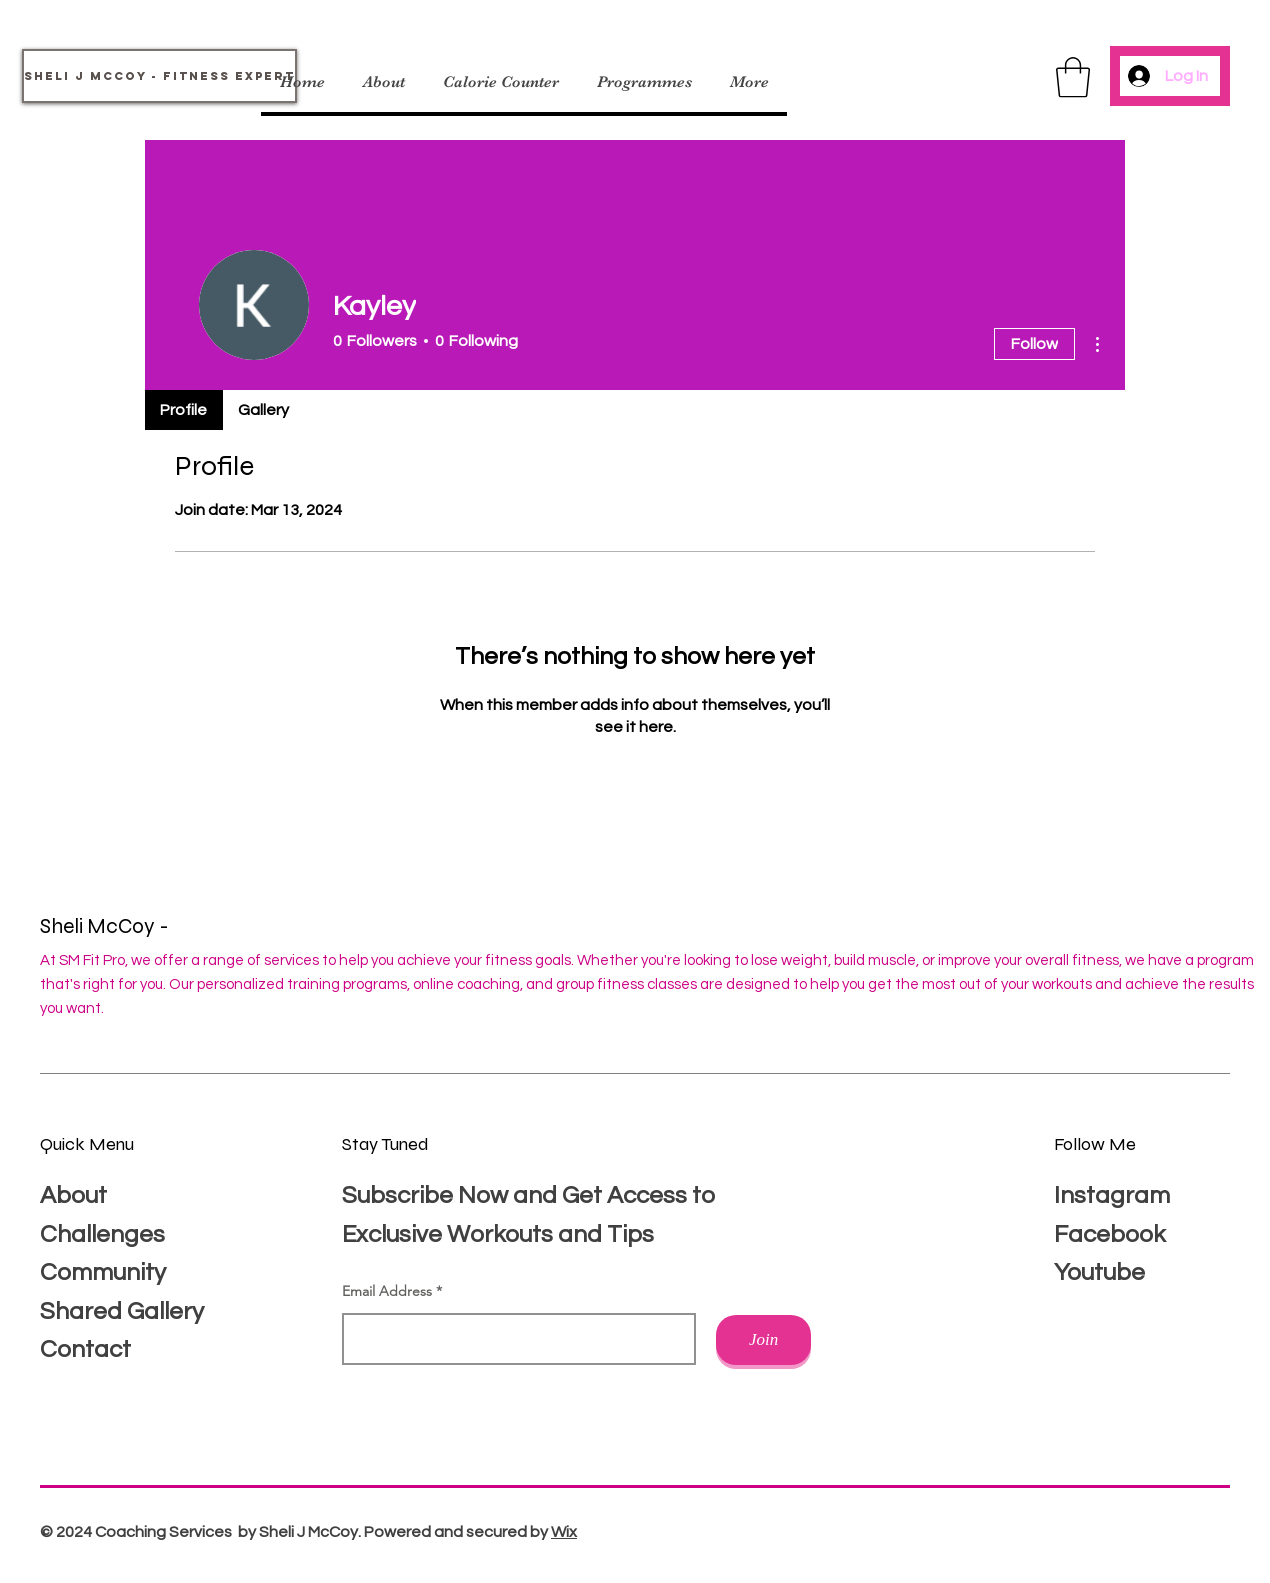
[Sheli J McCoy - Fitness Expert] (159, 76)
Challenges (102, 1234)
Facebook (1109, 1234)
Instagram (1112, 1195)
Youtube (1099, 1272)
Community (103, 1272)
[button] (1073, 77)
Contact (85, 1349)
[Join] (763, 1340)
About (73, 1195)
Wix (564, 1532)
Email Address (387, 1291)
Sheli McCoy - (106, 926)
